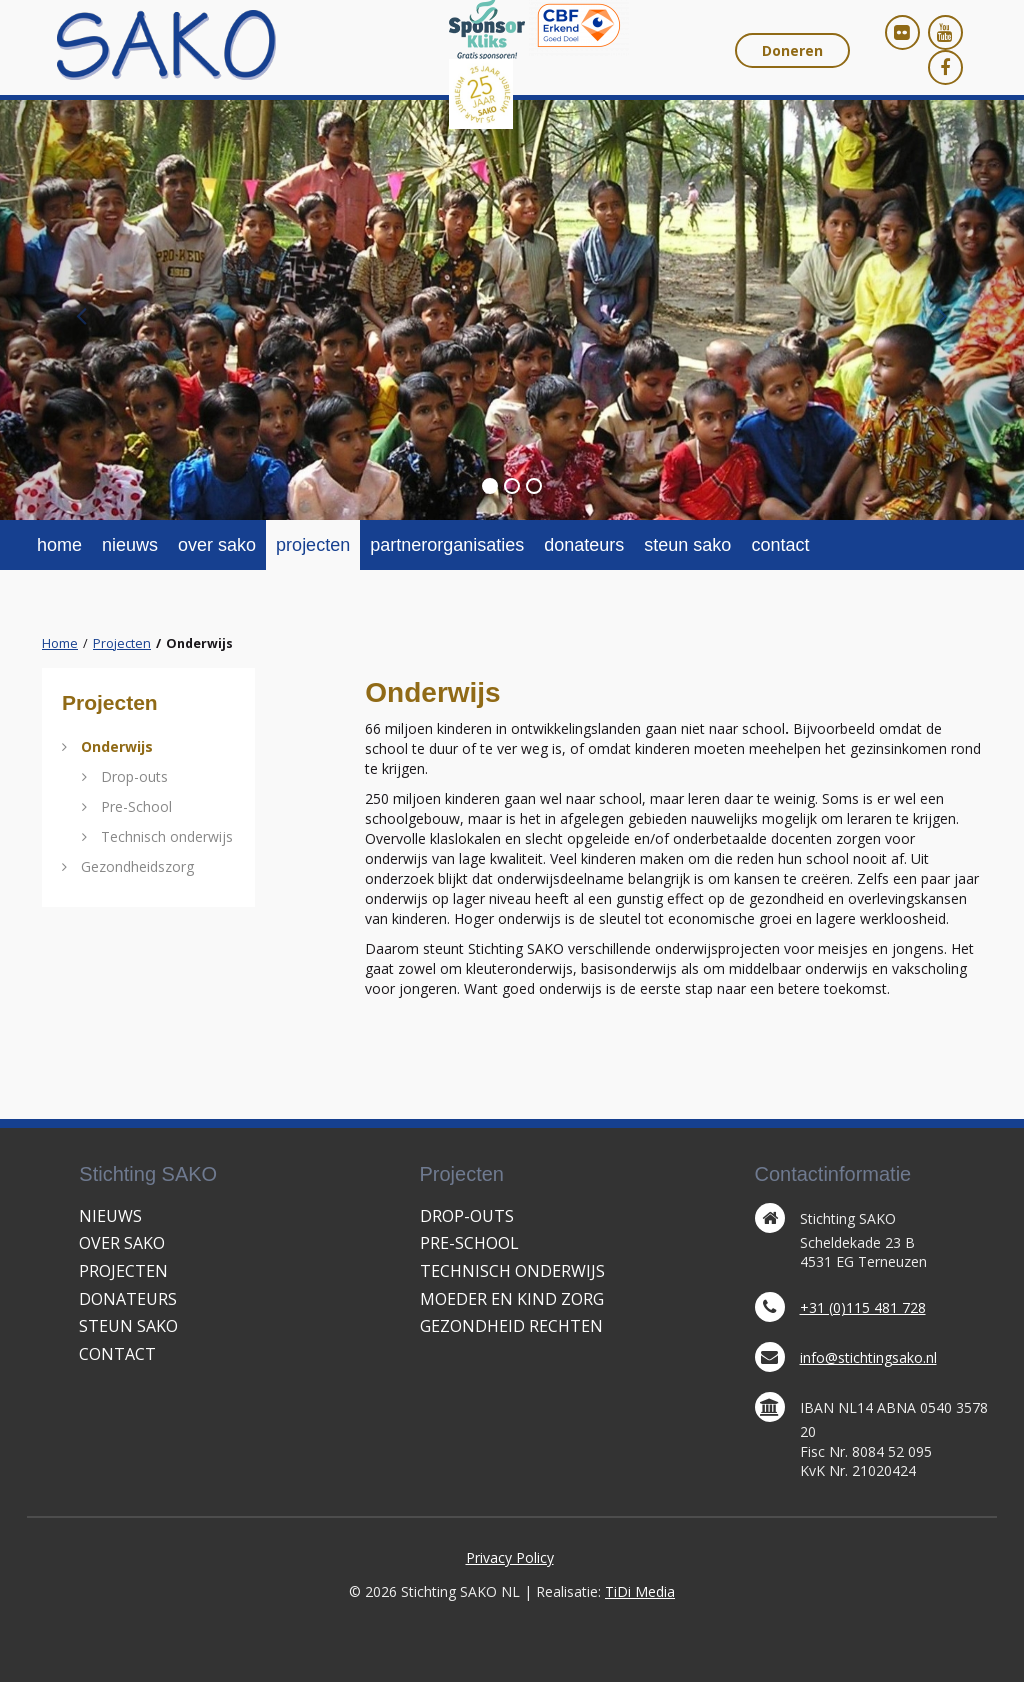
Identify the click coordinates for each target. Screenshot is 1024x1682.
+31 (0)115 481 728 (863, 1307)
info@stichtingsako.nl (868, 1357)
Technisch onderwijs (167, 836)
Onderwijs (117, 746)
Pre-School (136, 806)
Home (60, 643)
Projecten (122, 643)
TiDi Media (640, 1591)
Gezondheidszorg (137, 866)
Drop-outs (134, 776)
